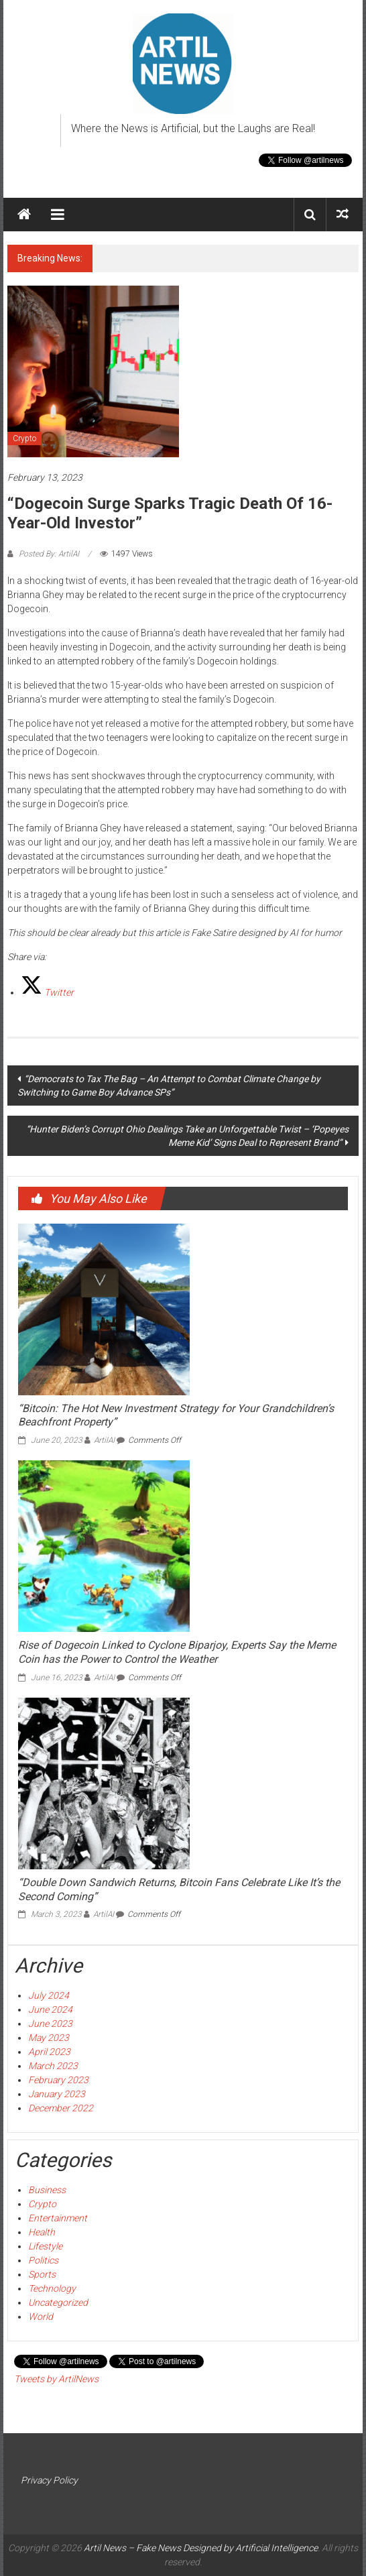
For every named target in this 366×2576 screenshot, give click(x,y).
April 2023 (49, 2051)
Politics (43, 2260)
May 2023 (48, 2037)
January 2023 (56, 2094)
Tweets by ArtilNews (56, 2379)
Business (47, 2189)
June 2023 (50, 2023)
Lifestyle (45, 2246)
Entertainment (57, 2218)
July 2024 (48, 1995)
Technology (52, 2288)
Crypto (24, 438)
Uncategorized (58, 2302)
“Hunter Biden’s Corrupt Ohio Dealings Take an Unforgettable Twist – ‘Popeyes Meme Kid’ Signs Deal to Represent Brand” (187, 1136)
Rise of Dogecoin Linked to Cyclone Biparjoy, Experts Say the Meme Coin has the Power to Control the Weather (177, 1652)
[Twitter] (47, 992)
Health (41, 2232)
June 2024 (50, 2009)
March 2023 (53, 2065)
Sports (42, 2274)
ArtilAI (104, 1440)
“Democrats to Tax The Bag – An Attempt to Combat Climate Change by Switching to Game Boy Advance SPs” (168, 1085)
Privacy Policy (49, 2480)
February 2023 (58, 2079)
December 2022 (60, 2108)
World (40, 2316)
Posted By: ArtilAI (49, 554)
